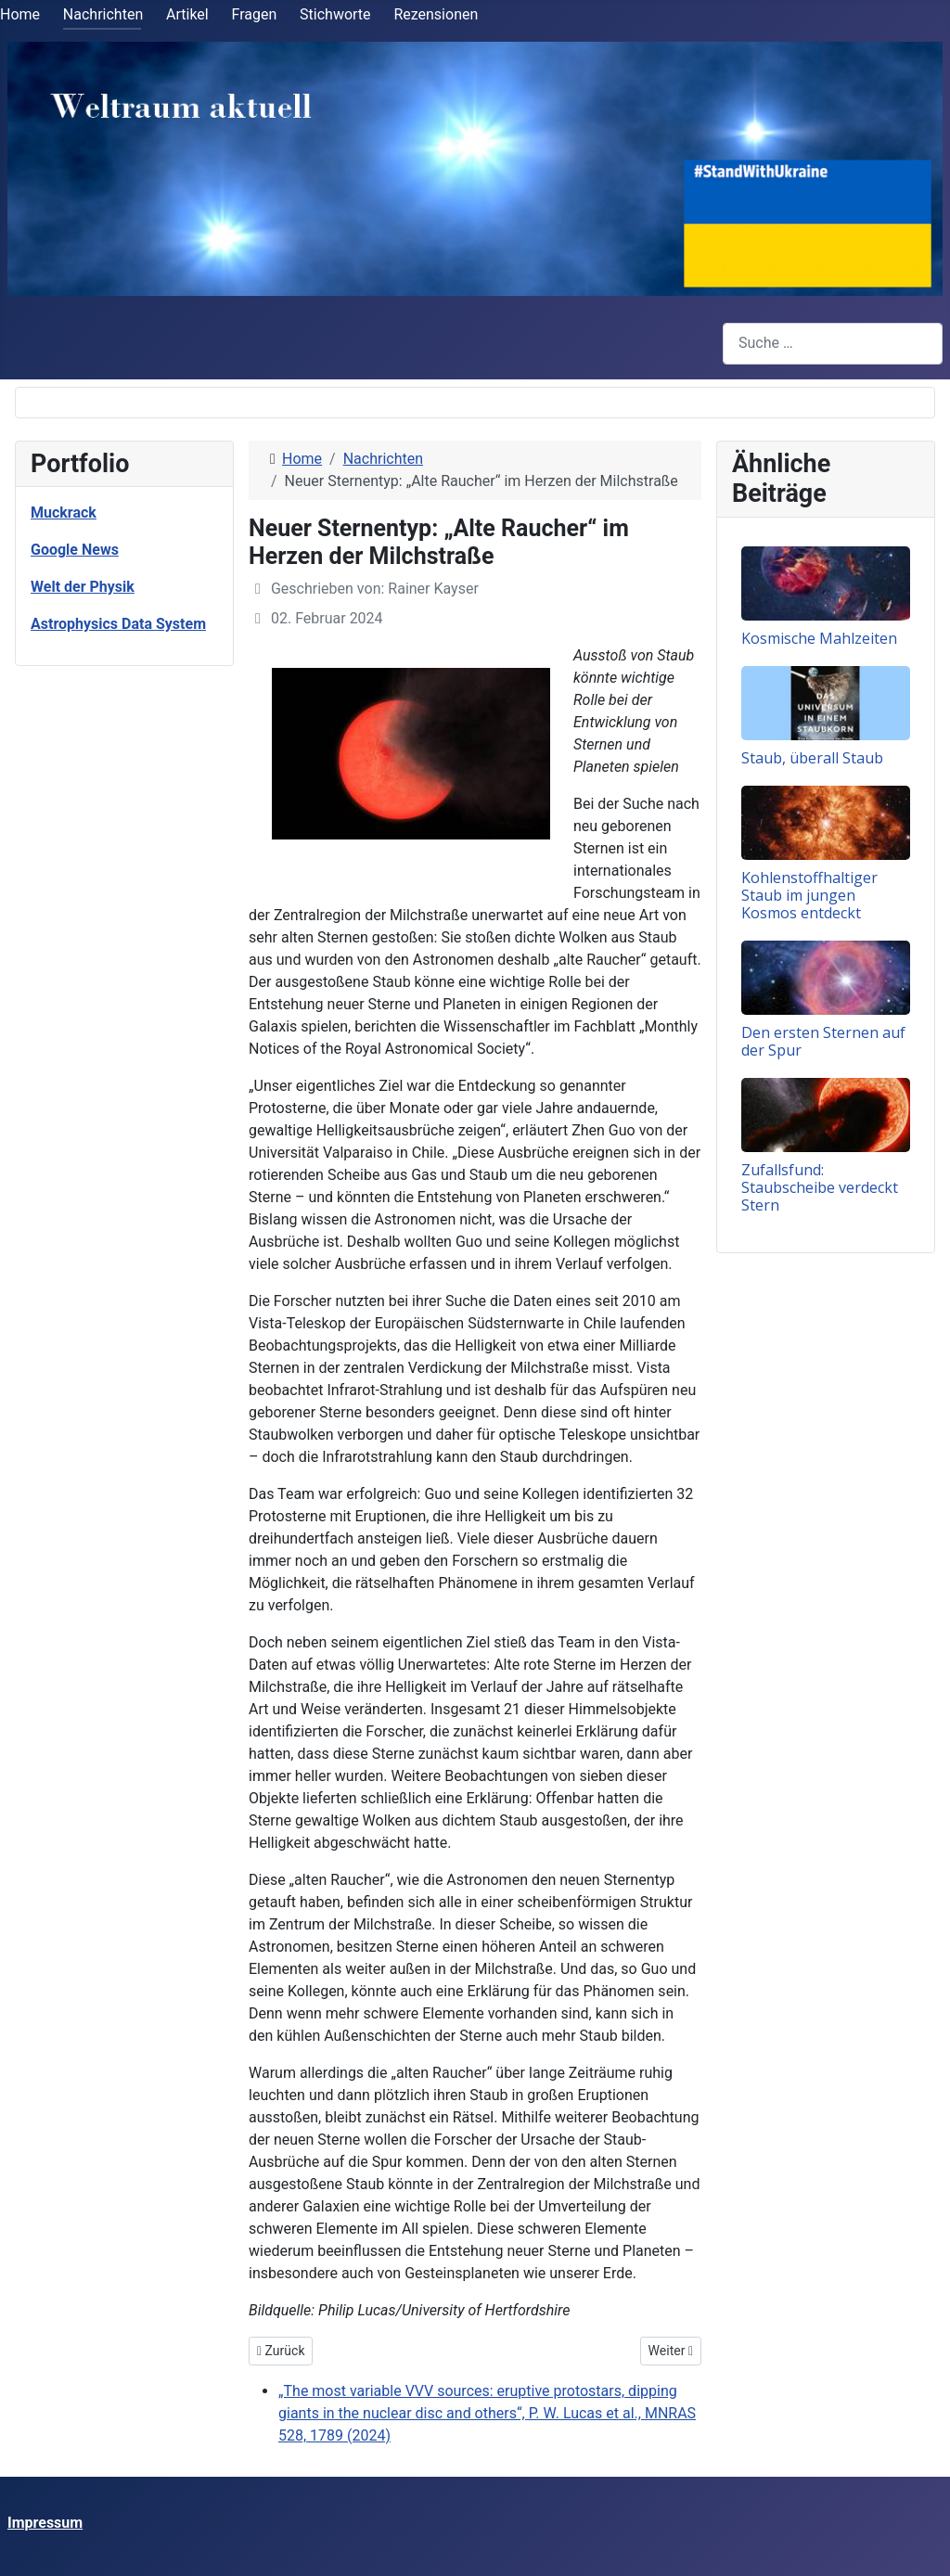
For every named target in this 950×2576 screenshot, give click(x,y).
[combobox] (833, 344)
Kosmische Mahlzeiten (819, 638)
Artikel (187, 14)
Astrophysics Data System (118, 624)
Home (20, 14)
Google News (75, 549)
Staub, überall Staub (812, 758)
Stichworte (335, 14)
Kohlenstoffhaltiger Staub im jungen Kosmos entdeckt (809, 895)
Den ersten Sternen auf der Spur (823, 1041)
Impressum (45, 2522)
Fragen (254, 14)
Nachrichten (103, 14)
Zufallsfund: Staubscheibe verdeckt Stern (819, 1187)
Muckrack (63, 512)
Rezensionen (435, 14)
